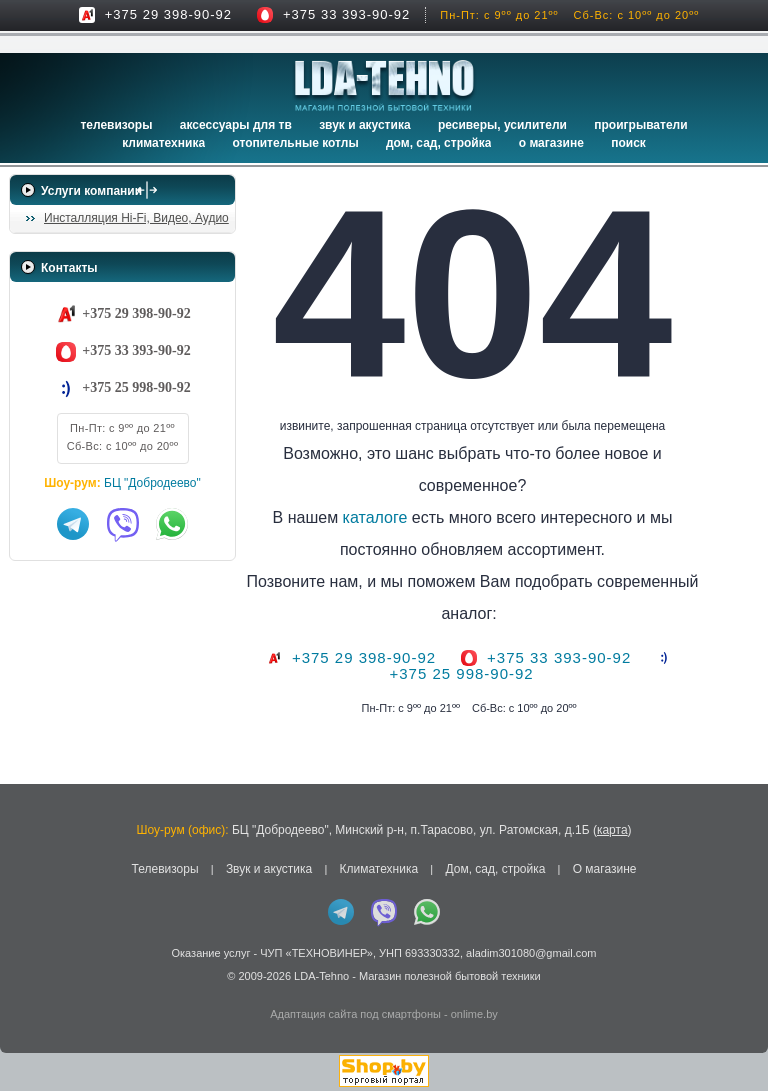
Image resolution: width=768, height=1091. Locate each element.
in (27, 991)
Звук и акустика (364, 125)
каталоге (404, 517)
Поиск (628, 143)
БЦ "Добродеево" (152, 483)
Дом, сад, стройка (438, 143)
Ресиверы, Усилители (502, 125)
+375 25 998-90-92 (136, 387)
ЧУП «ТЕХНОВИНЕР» (316, 953)
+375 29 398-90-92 (168, 14)
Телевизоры (116, 125)
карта (612, 830)
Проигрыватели (640, 125)
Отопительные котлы (295, 143)
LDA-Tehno (321, 976)
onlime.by (474, 1014)
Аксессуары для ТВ (236, 125)
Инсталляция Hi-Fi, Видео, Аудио (136, 218)
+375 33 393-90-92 (346, 14)
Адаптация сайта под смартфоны (355, 1014)
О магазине (605, 869)
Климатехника (163, 143)
